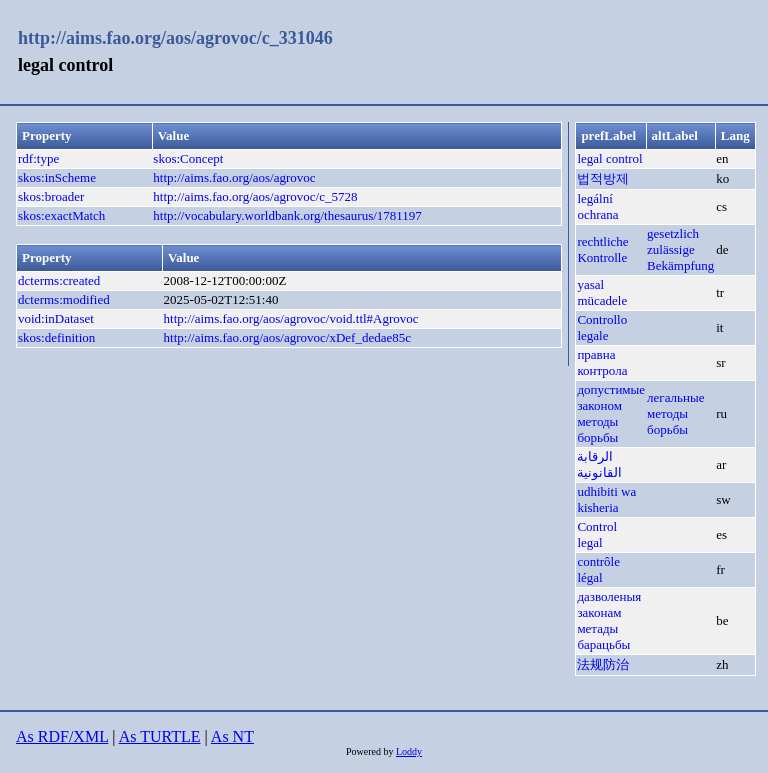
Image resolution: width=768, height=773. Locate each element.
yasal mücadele (602, 292)
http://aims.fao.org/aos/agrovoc (234, 177)
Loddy (409, 751)
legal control (609, 158)
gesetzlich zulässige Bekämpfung (680, 249)
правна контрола (602, 362)
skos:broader (51, 196)
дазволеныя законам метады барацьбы (609, 620)
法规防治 (603, 664)
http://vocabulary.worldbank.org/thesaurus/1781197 (287, 215)
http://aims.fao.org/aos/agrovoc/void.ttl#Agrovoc (291, 318)
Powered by (371, 751)
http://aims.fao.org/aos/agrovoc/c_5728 (255, 196)
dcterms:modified (64, 299)
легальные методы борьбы (675, 413)
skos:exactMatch (61, 215)
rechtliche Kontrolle (602, 249)
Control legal (597, 534)
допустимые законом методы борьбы (611, 413)
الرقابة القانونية (599, 464)
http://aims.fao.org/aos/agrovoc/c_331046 (175, 38)
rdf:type (38, 158)
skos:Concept (188, 158)
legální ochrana (597, 206)
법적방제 (603, 178)
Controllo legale (602, 327)
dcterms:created (59, 280)
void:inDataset (56, 318)
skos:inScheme (57, 177)
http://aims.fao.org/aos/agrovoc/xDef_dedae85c (287, 337)
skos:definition (56, 337)
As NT (232, 736)
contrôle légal (598, 569)
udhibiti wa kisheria (606, 499)
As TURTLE (160, 736)
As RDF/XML (62, 736)
